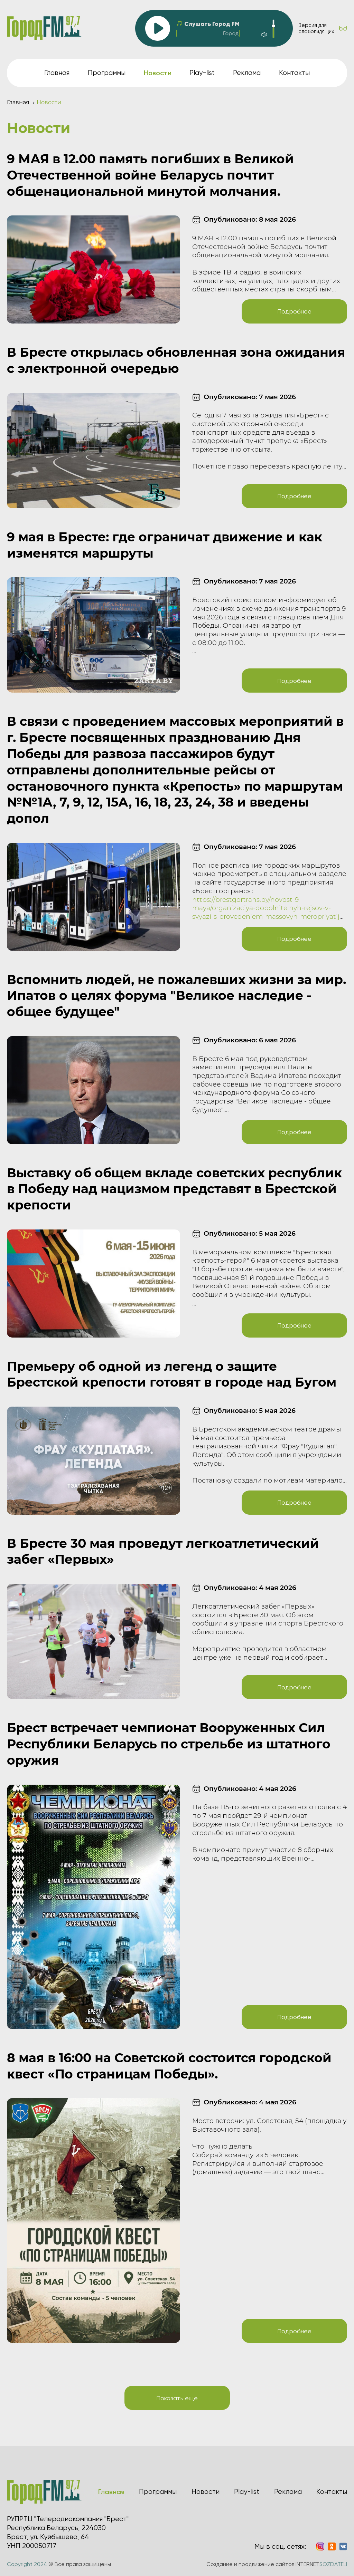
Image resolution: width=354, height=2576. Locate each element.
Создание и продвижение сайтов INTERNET (276, 2564)
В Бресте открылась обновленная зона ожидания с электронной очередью (176, 360)
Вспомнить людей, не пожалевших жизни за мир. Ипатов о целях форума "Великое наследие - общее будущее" (176, 996)
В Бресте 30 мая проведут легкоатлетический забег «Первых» (163, 1551)
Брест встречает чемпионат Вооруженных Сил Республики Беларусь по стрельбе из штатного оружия (168, 1744)
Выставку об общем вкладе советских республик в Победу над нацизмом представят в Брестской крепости (174, 1189)
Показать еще (177, 2398)
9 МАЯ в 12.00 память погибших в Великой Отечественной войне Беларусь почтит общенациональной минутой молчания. (150, 175)
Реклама (247, 73)
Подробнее (294, 311)
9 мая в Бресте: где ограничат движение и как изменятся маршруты (164, 545)
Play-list (202, 73)
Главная (56, 73)
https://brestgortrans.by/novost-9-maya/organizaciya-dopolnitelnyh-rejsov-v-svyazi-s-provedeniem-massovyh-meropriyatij (265, 908)
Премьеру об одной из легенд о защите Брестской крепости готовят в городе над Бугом (171, 1374)
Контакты (294, 73)
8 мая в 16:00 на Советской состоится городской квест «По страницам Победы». (169, 2066)
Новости (206, 2492)
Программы (106, 73)
